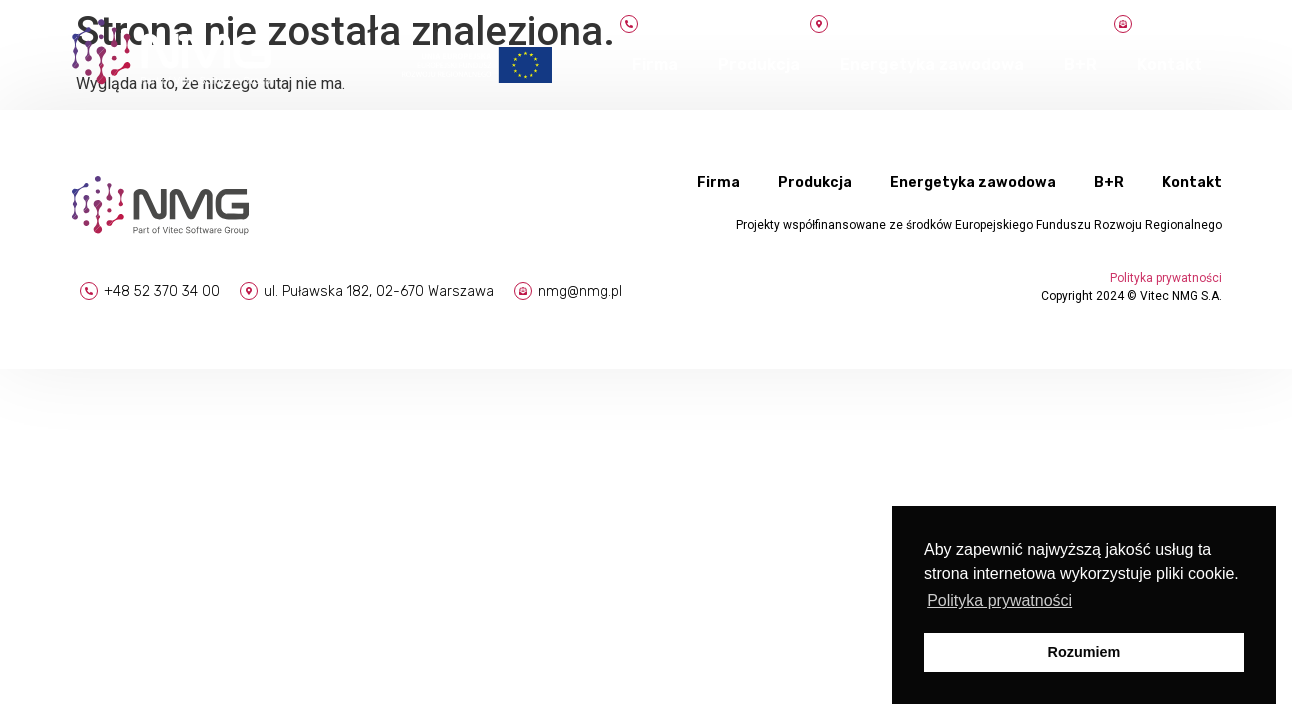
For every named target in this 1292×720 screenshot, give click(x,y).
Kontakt (1169, 64)
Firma (655, 64)
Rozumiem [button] (1084, 652)
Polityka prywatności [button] (999, 600)
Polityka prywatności (1166, 278)
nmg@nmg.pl (580, 291)
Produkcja (759, 64)
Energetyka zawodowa (932, 64)
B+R (1080, 64)
